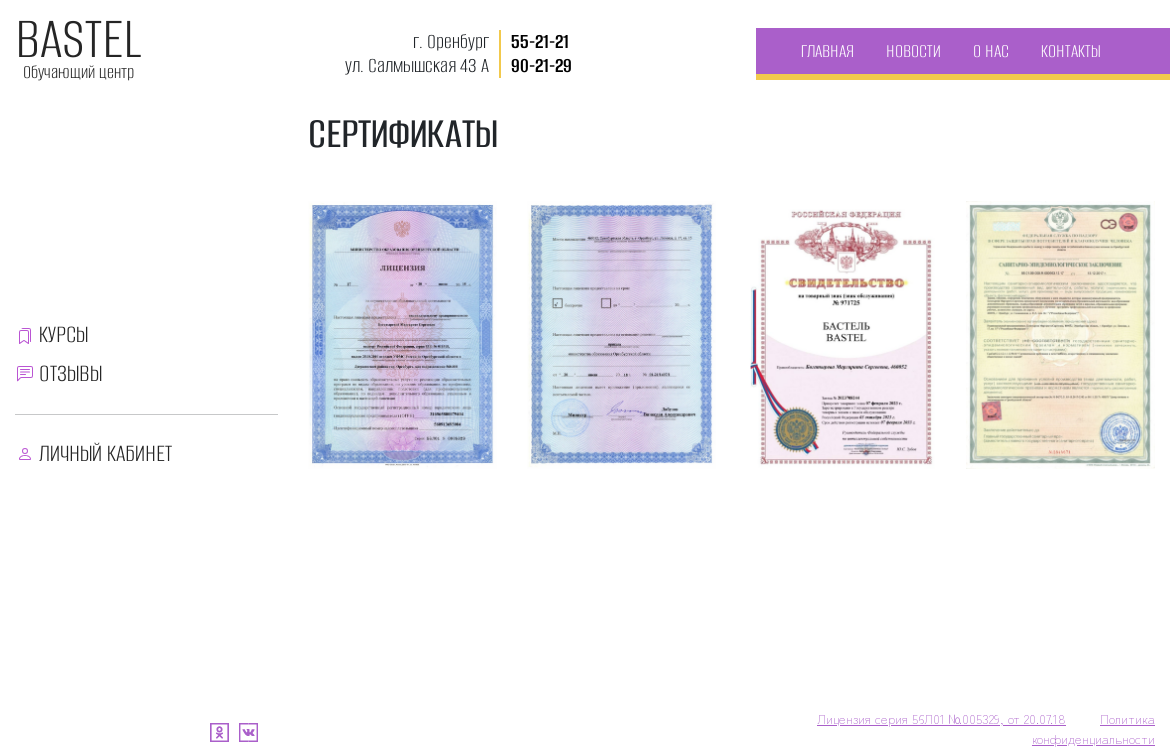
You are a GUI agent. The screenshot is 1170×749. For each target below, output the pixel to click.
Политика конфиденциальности (1093, 728)
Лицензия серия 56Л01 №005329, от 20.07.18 (941, 718)
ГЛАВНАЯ (827, 51)
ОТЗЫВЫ (70, 373)
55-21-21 (540, 41)
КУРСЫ (63, 334)
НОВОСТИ (913, 51)
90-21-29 (541, 65)
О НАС (991, 51)
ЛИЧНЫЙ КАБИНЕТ (105, 453)
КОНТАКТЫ (1071, 51)
